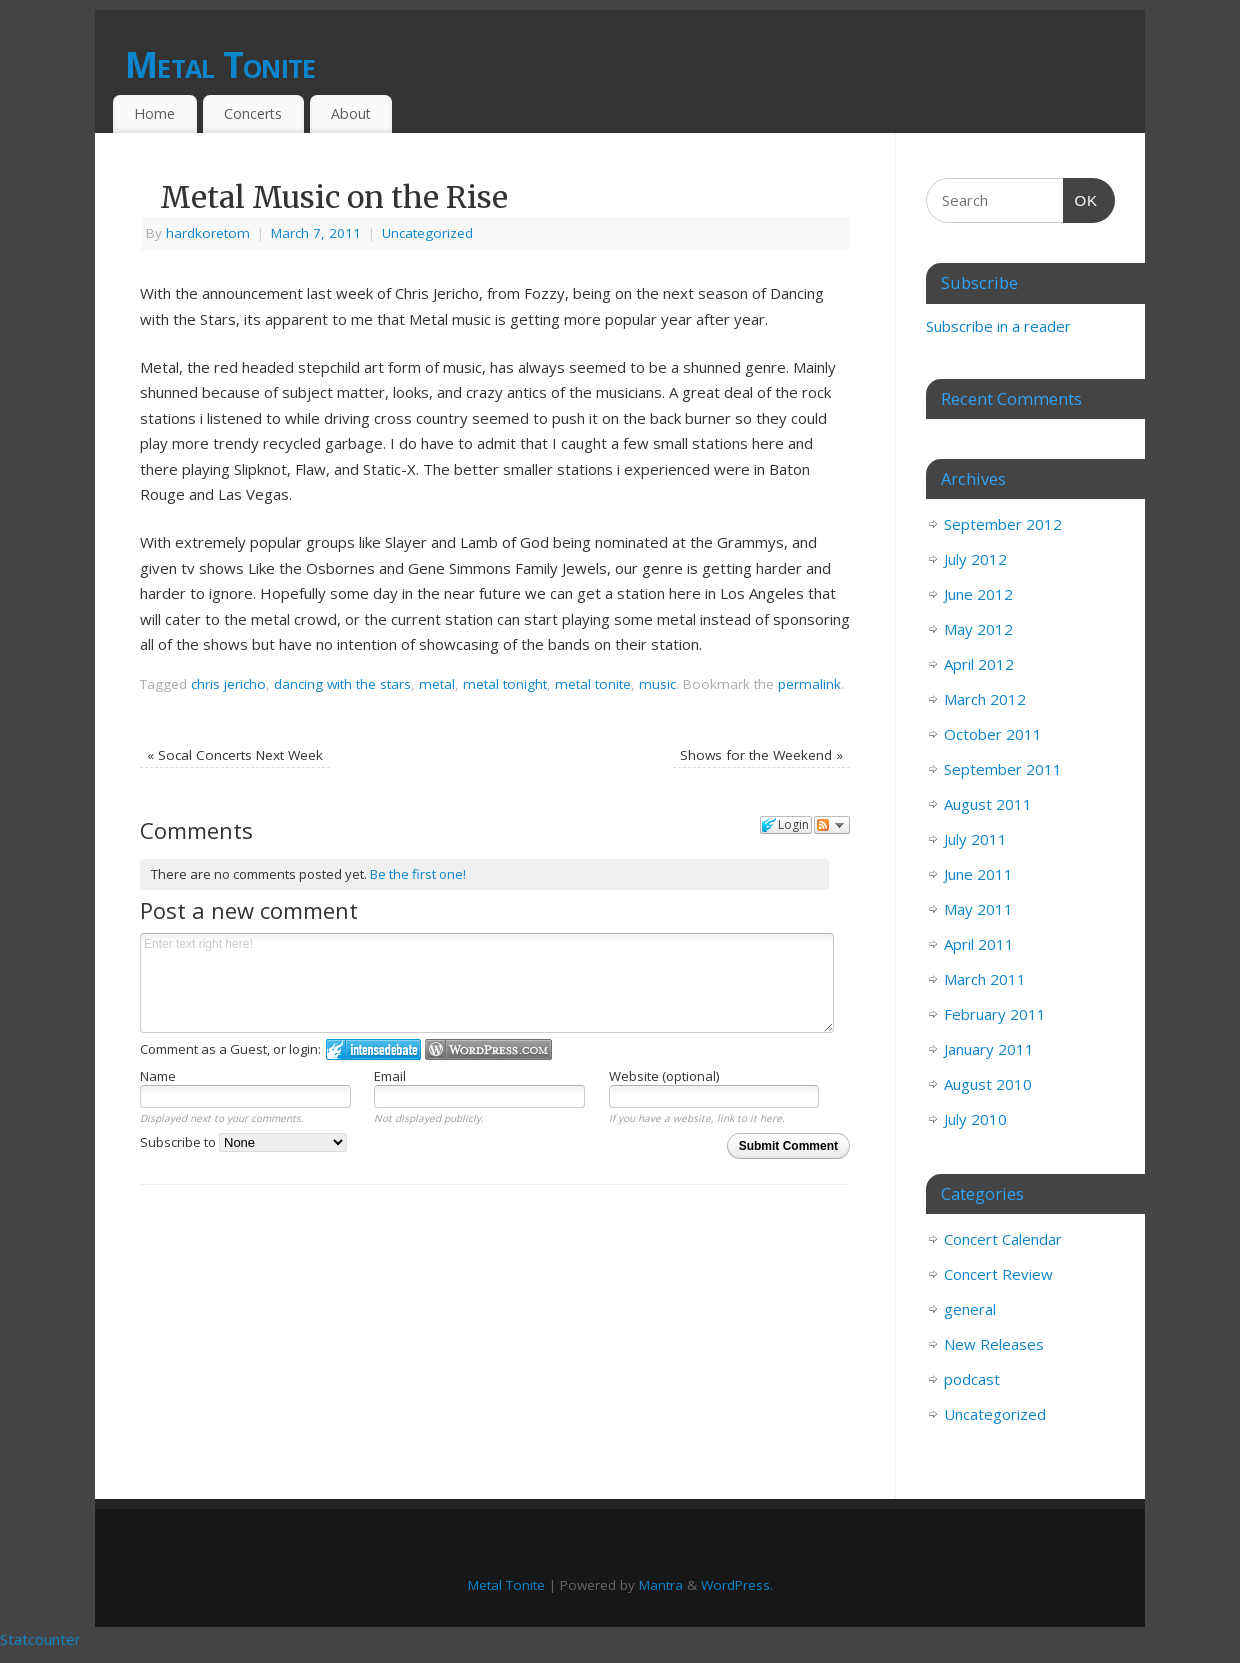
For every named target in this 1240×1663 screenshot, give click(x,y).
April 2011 (979, 944)
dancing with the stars (342, 684)
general (970, 1309)
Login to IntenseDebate (373, 1049)
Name (158, 1076)
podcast (972, 1379)
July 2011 (975, 839)
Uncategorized (427, 233)
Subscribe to (243, 1142)
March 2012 (985, 699)
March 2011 (985, 979)
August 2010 (988, 1084)
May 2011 (978, 909)
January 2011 (989, 1049)
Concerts (253, 113)
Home (154, 113)
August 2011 (988, 804)
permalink (809, 684)
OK (1081, 198)
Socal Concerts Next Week (235, 755)
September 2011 (1003, 769)
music (657, 684)
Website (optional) (664, 1076)
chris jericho (228, 684)
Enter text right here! (487, 983)
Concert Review (998, 1274)
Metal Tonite (220, 64)
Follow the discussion (832, 825)
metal (437, 684)
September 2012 (1003, 524)
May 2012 (978, 629)
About (351, 113)
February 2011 (995, 1014)
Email (390, 1076)
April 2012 (979, 664)
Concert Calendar (1003, 1239)
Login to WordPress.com (488, 1049)
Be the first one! (418, 874)
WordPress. (737, 1585)
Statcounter (40, 1639)
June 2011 (978, 874)
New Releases (994, 1344)
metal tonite (593, 684)
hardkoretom (208, 233)
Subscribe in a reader (998, 326)
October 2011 (993, 734)
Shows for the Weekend (761, 755)
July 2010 (975, 1119)
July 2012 (975, 559)
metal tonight (505, 684)
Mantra (661, 1585)
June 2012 (978, 594)
